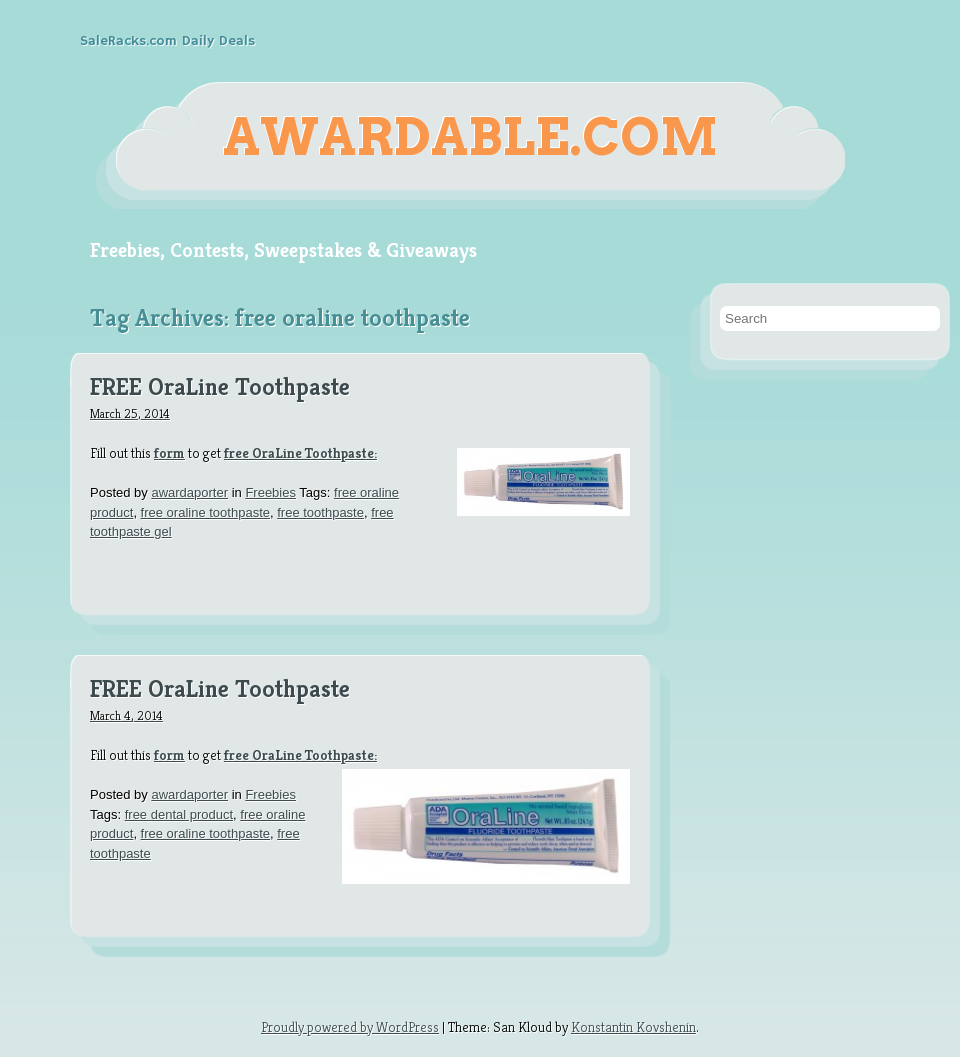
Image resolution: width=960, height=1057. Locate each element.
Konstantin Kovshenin (633, 1027)
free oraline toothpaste (205, 512)
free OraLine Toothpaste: (300, 453)
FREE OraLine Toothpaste (220, 388)
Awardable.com (470, 137)
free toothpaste (320, 512)
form (169, 453)
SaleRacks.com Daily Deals (167, 41)
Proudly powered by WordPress (350, 1027)
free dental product (179, 814)
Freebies (270, 492)
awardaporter (189, 492)
